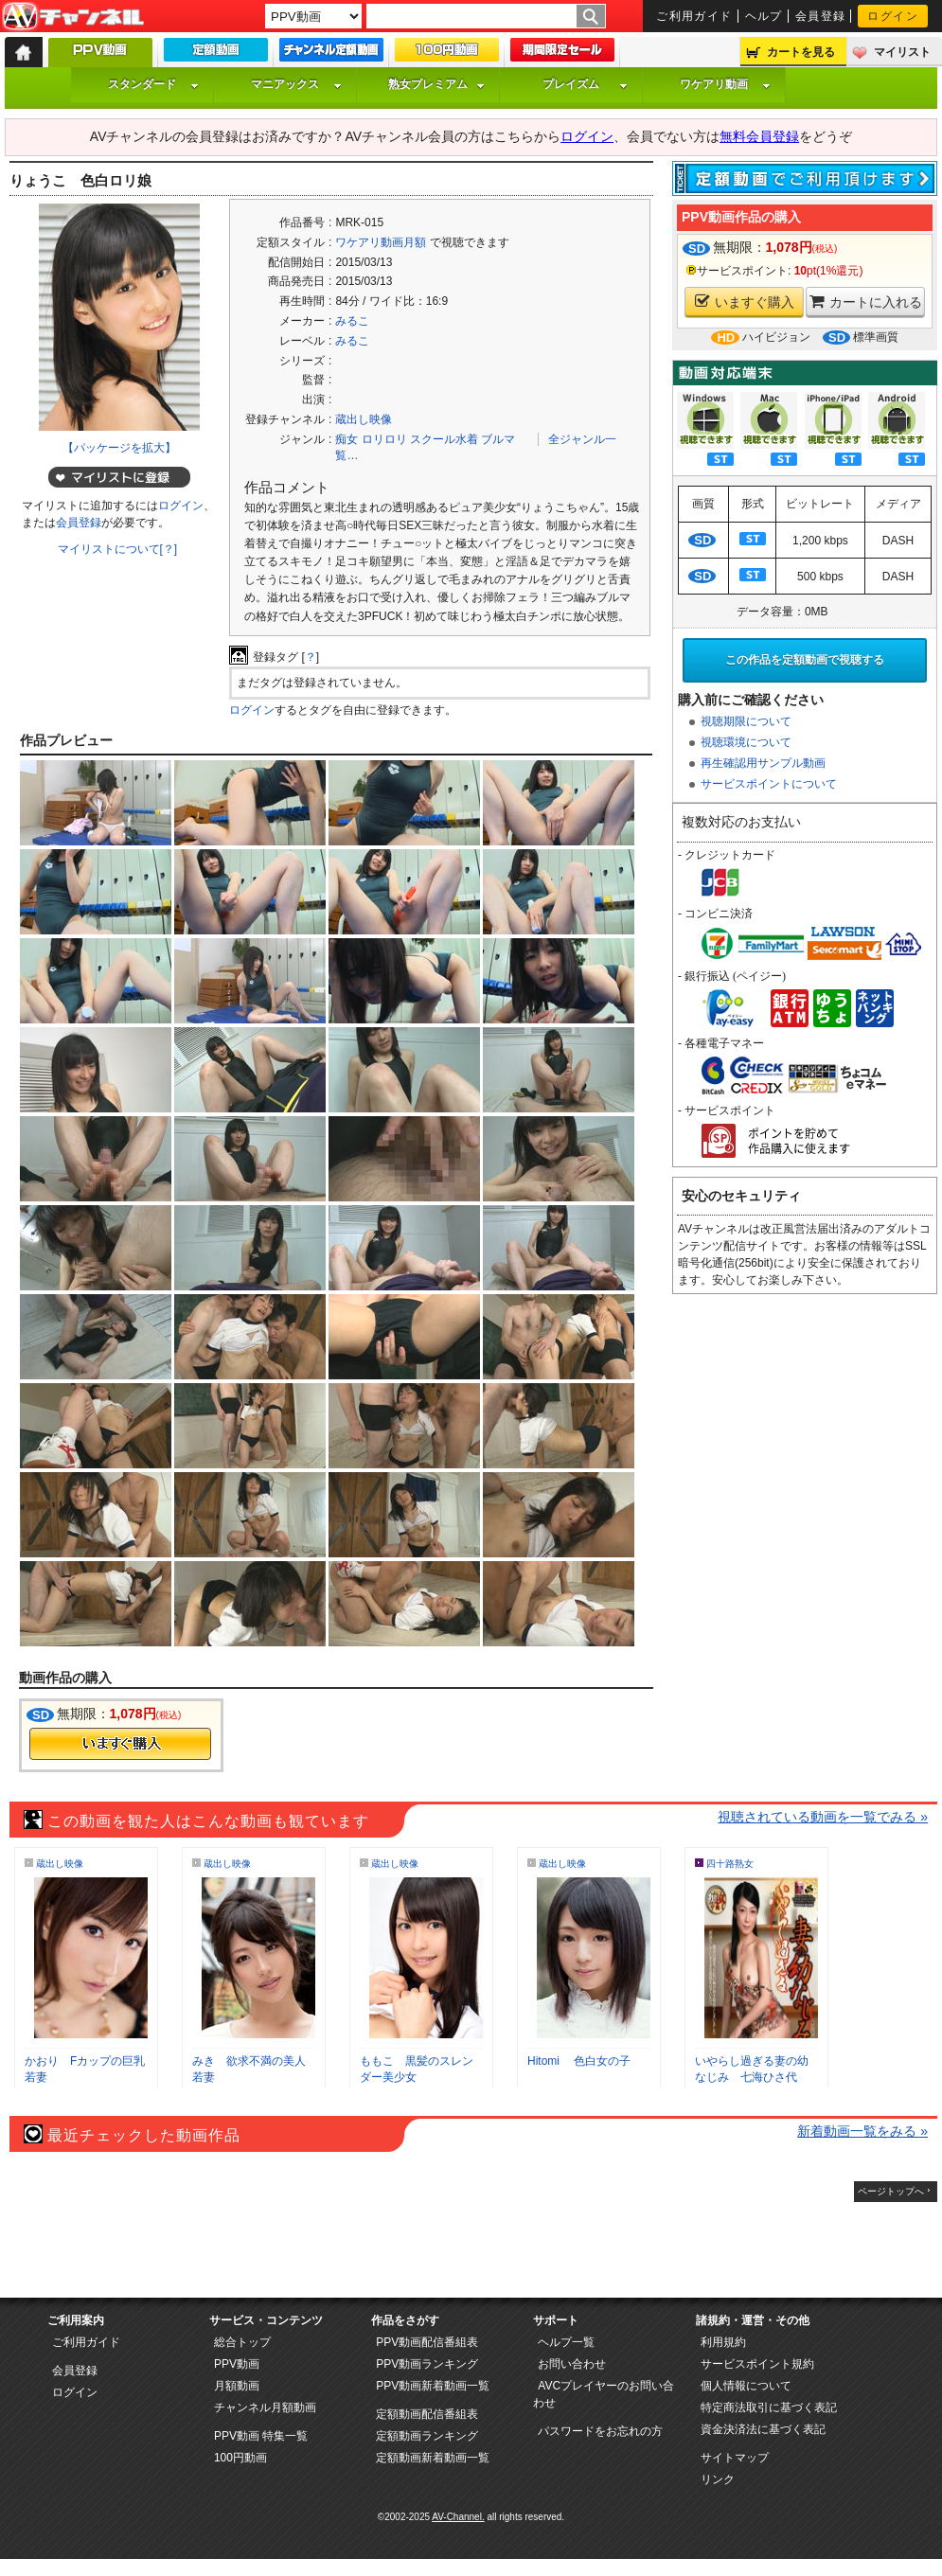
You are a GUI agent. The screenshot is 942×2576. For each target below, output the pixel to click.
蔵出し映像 (363, 419)
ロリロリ (384, 439)
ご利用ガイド (694, 16)
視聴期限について (746, 721)
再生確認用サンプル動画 (763, 763)
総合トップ (242, 2342)
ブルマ (498, 439)
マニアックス (296, 84)
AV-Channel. (458, 2517)
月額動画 (236, 2385)
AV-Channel (73, 17)
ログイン (892, 16)
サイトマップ (735, 2457)
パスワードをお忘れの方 (600, 2431)
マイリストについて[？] (118, 549)
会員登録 (820, 16)
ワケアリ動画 (725, 84)
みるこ (352, 321)
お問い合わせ (572, 2364)
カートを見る (801, 52)
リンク (718, 2479)
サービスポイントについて (769, 784)
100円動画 (240, 2457)
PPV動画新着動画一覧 (432, 2385)
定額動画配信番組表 (427, 2414)
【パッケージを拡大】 (119, 447)
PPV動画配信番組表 (427, 2342)
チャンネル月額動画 (265, 2407)
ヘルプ (764, 16)
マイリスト (902, 52)
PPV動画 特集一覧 (261, 2436)
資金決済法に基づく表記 (763, 2429)
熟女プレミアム (436, 84)
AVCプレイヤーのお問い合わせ (603, 2394)
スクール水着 (444, 439)
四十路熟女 (730, 1863)
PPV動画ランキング (427, 2364)
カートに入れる (865, 301)
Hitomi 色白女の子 (579, 2061)
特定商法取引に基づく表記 (769, 2407)
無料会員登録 (759, 136)
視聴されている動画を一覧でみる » (823, 1816)
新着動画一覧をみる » (862, 2131)
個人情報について (746, 2385)
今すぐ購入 (120, 1744)
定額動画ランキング (427, 2436)
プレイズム (585, 84)
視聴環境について (746, 742)
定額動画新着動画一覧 (432, 2457)
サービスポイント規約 (757, 2364)
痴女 (346, 439)
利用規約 (723, 2342)
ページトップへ (891, 2191)
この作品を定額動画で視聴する (804, 659)
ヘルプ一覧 (566, 2342)
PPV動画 (236, 2364)
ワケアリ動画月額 (380, 242)
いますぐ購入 (744, 301)
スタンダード (153, 84)
